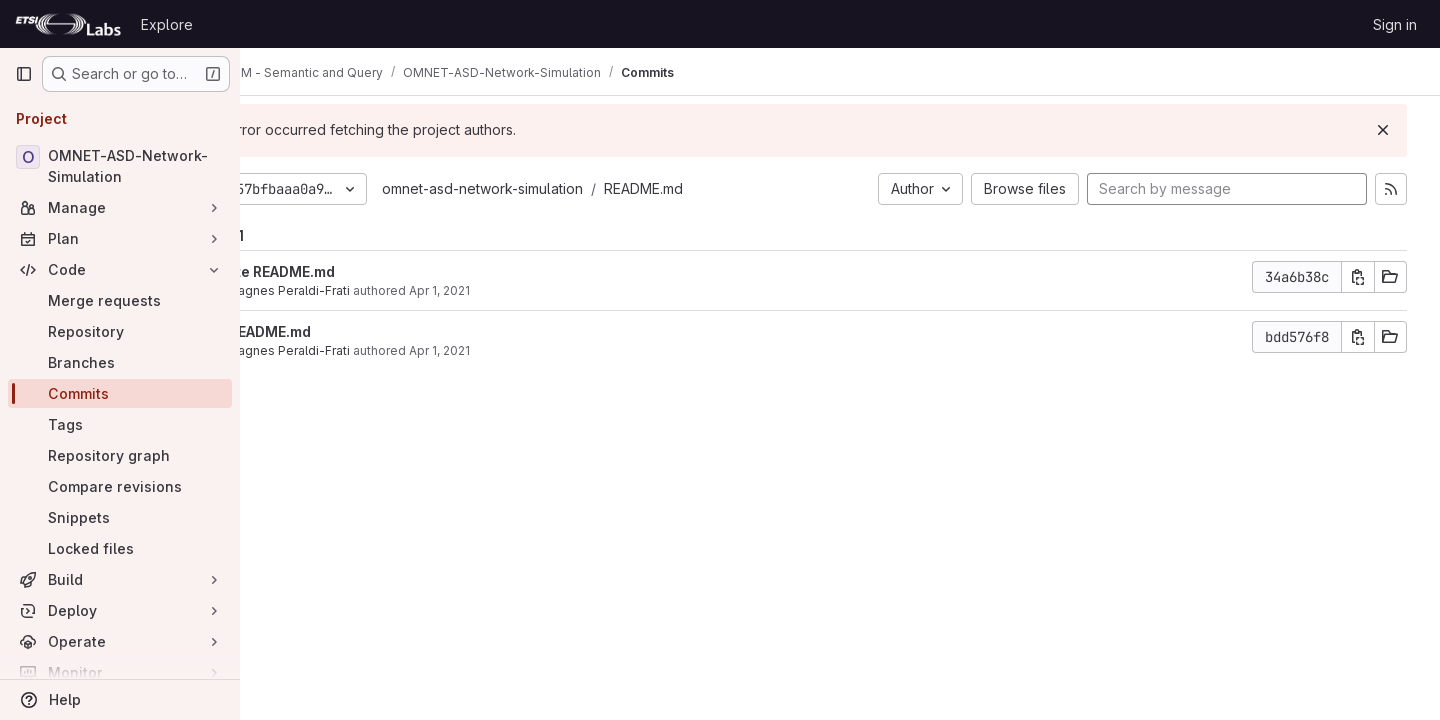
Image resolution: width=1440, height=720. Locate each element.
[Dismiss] (1392, 130)
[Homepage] (68, 24)
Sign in (1395, 24)
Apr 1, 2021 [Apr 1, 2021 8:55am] (544, 350)
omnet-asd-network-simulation (587, 188)
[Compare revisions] (120, 486)
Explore (167, 24)
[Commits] (120, 393)
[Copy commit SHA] (1367, 277)
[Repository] (120, 331)
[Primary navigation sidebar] (24, 74)
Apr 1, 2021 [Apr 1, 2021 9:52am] (544, 290)
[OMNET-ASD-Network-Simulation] (120, 166)
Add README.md (360, 331)
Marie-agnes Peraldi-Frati (379, 290)
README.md (748, 188)
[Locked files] (120, 548)
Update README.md (372, 271)
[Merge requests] (120, 300)
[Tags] (120, 424)
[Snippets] (120, 517)
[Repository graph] (120, 455)
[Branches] (120, 362)
